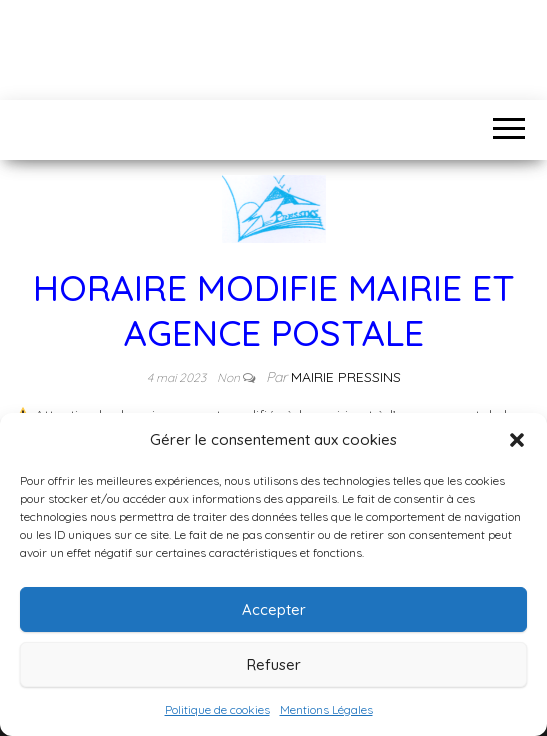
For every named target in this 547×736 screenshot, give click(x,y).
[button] (517, 440)
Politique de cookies (217, 709)
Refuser (274, 664)
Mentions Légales (326, 709)
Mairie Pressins (346, 377)
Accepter (274, 609)
